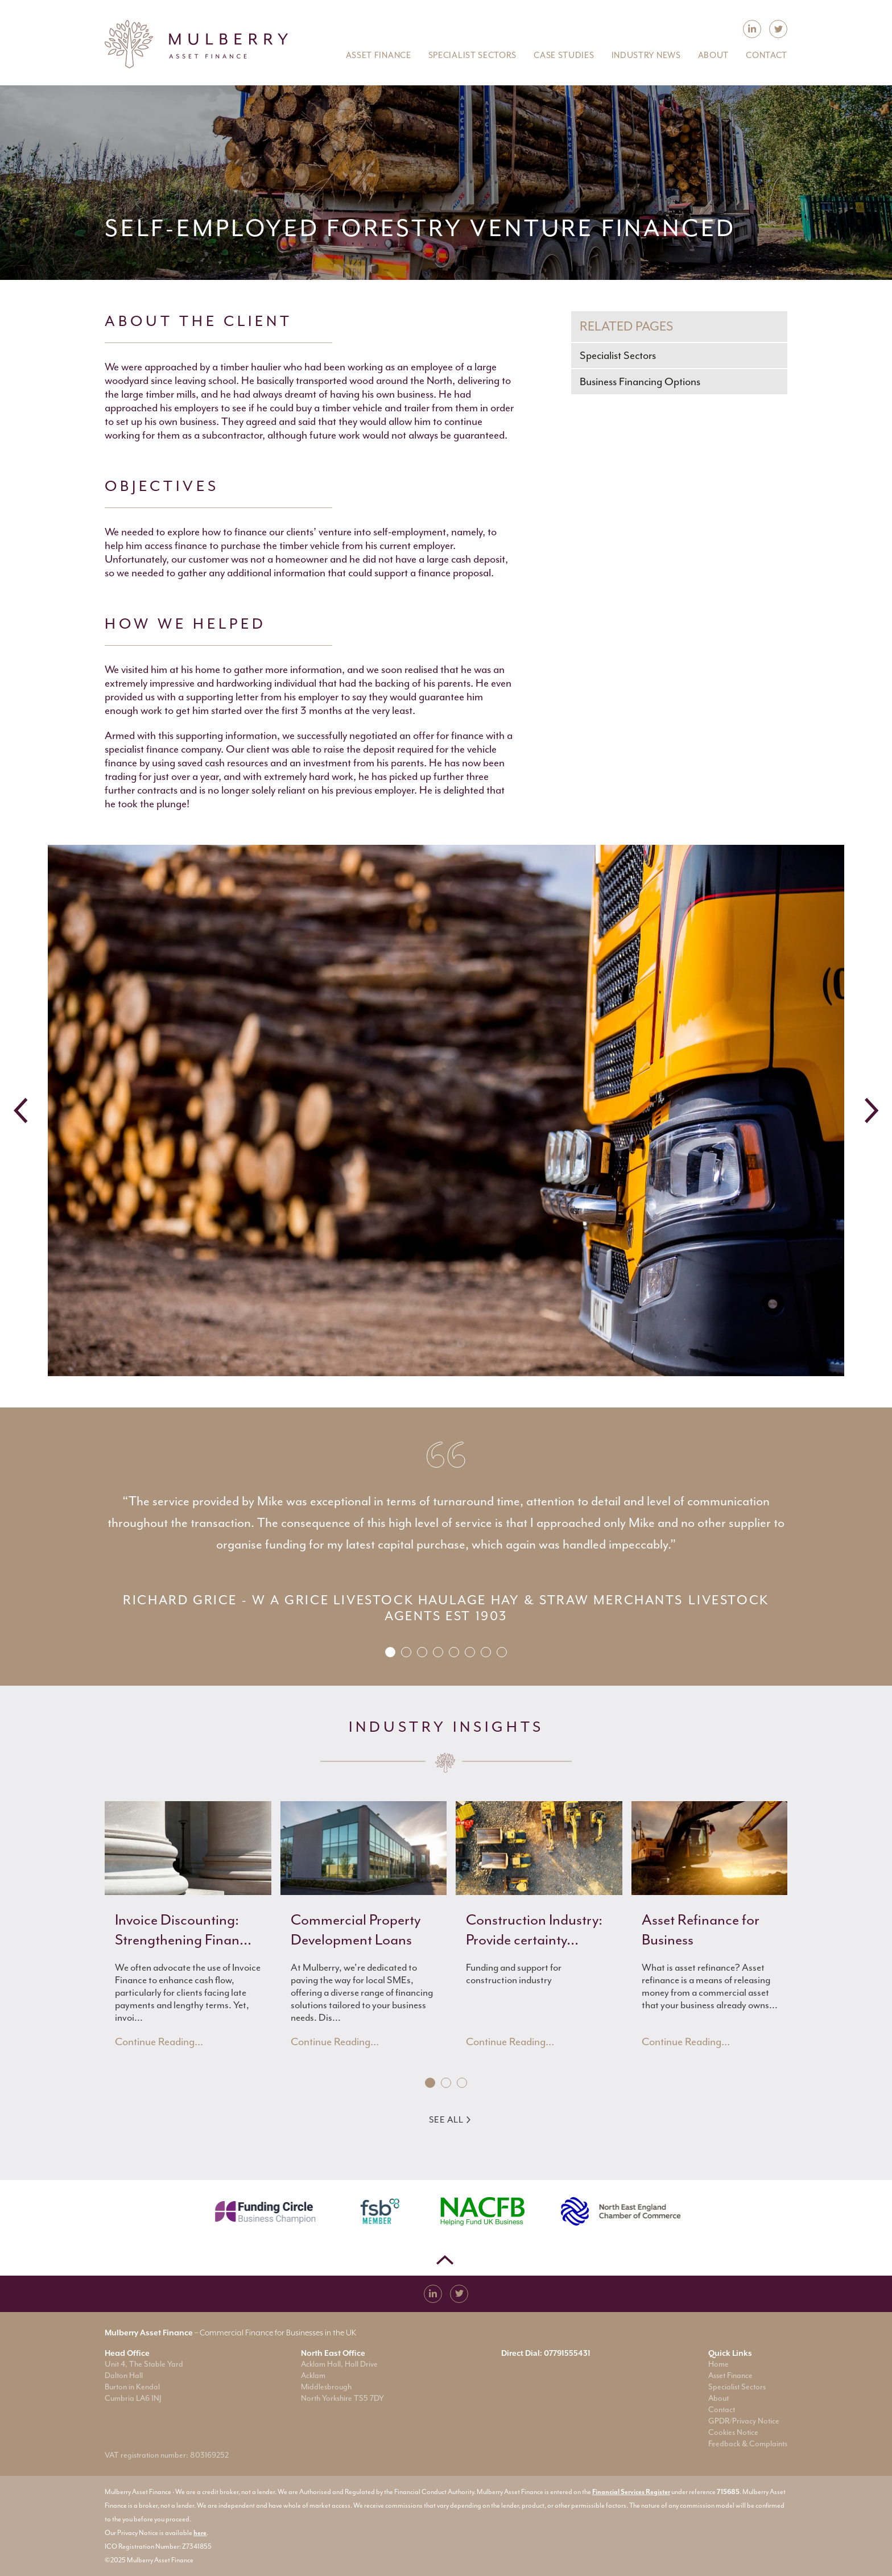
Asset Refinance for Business (700, 1929)
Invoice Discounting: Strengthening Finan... (183, 1929)
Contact (721, 2409)
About (718, 2398)
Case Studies (564, 55)
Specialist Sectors (618, 355)
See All (449, 2119)
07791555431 (567, 2353)
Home (718, 2364)
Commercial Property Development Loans (355, 1929)
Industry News (646, 55)
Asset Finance (730, 2375)
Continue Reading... (159, 2042)
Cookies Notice (733, 2432)
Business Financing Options (640, 382)
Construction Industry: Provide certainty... (534, 1929)
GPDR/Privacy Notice (743, 2421)
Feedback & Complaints (747, 2444)
